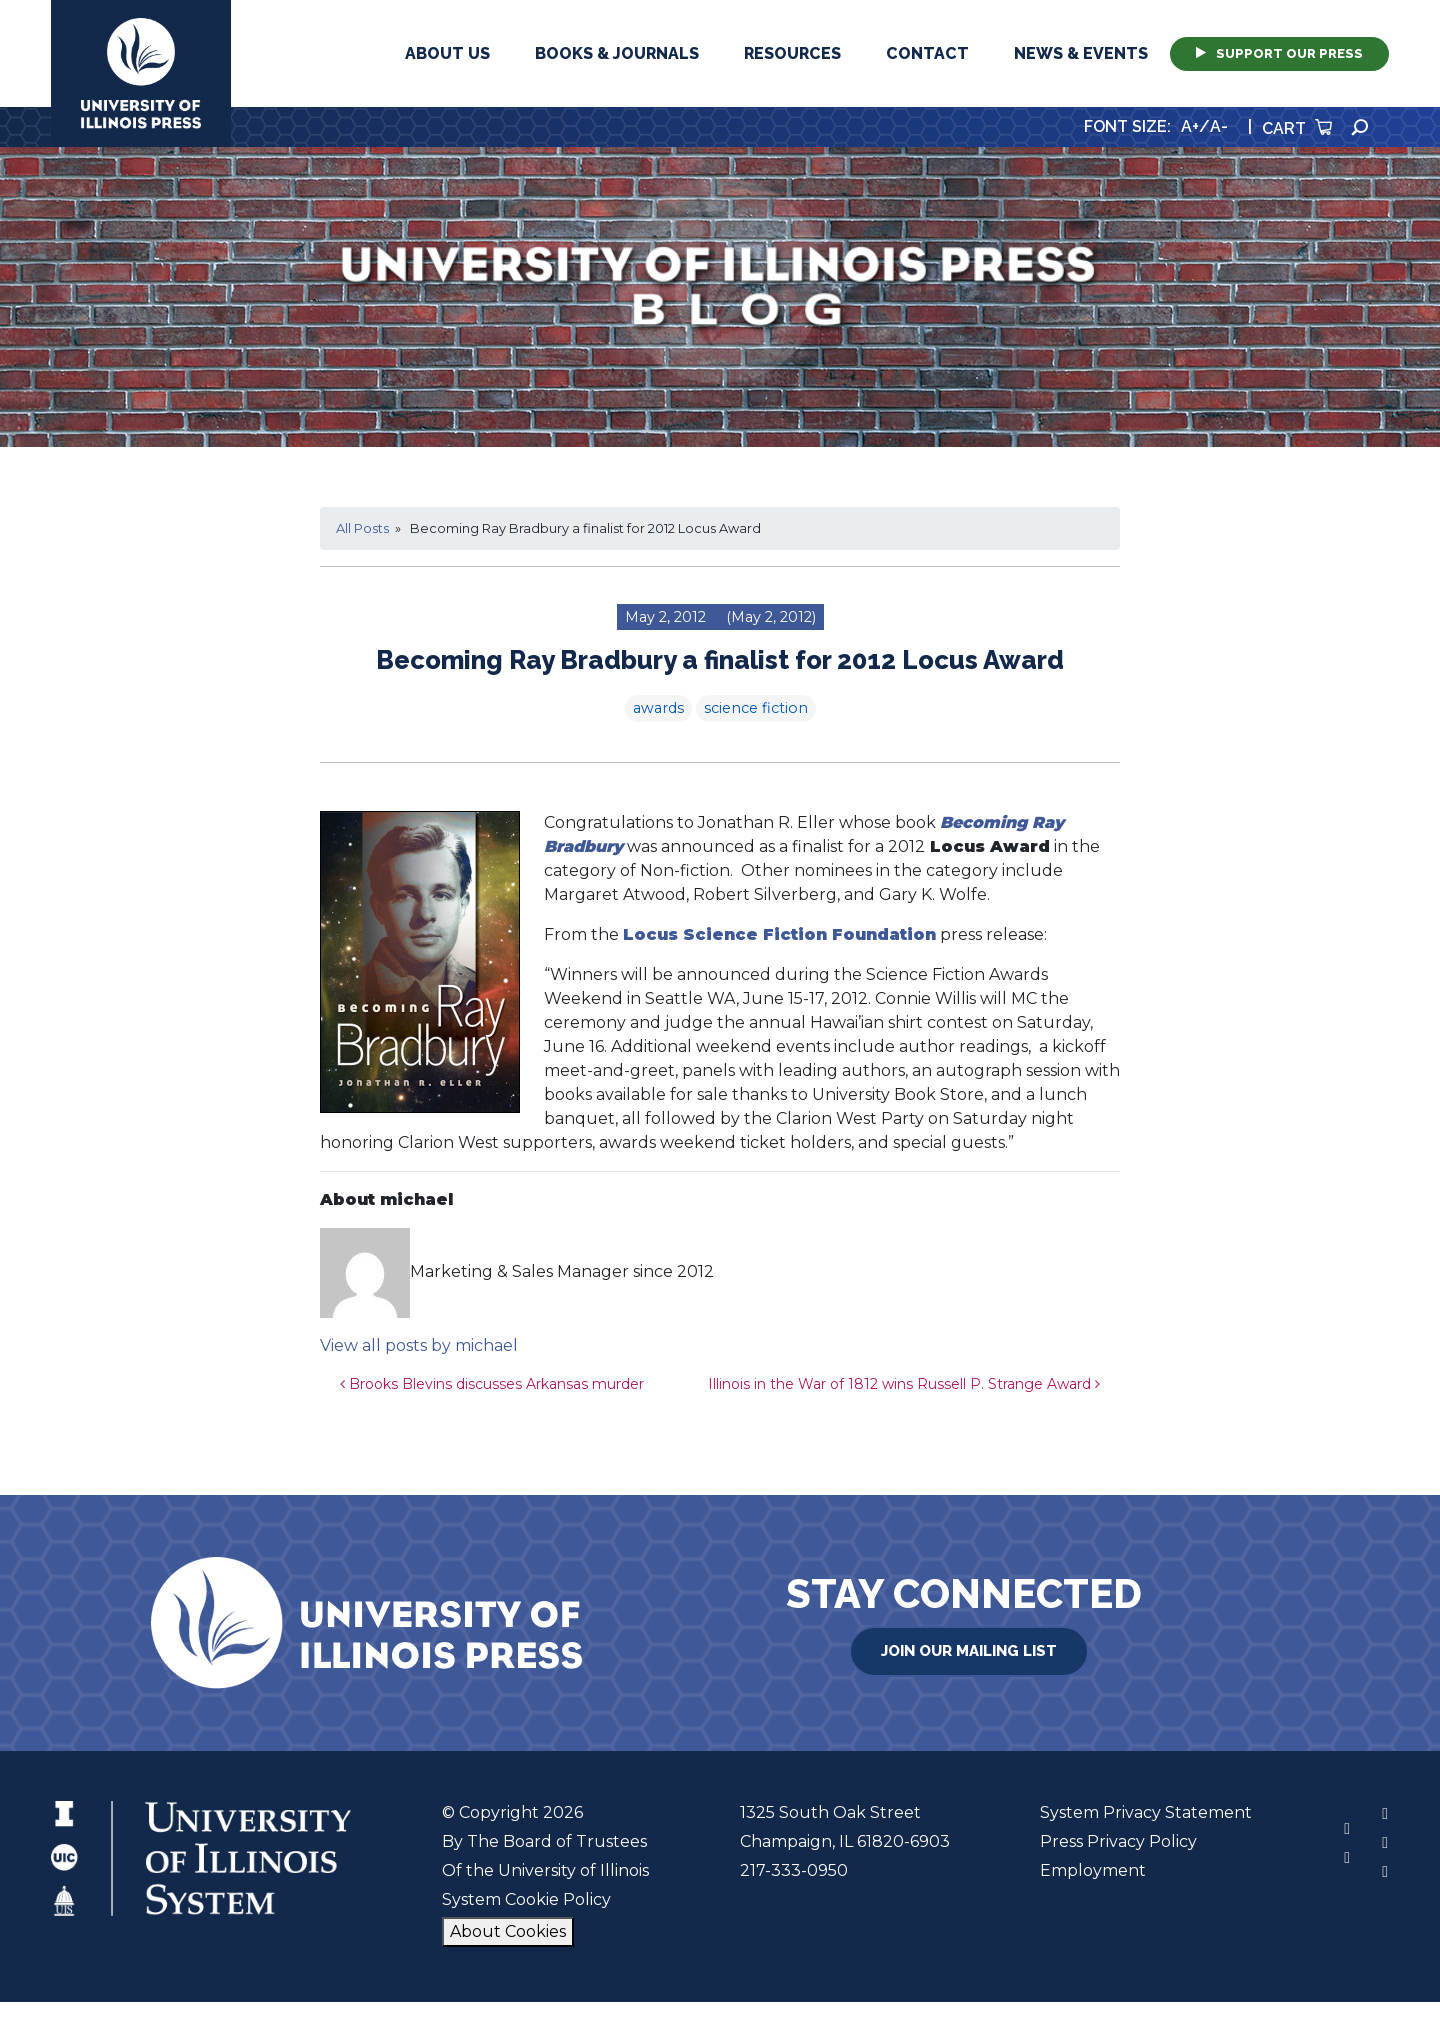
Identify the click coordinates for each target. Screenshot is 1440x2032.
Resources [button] (792, 53)
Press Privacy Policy (1118, 1841)
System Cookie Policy (526, 1899)
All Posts (362, 528)
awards (658, 708)
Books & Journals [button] (617, 53)
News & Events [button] (1081, 53)
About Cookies (508, 1931)
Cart (1297, 128)
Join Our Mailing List (969, 1651)
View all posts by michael (419, 1345)
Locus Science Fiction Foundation (779, 934)
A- (1219, 126)
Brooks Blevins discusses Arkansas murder (492, 1384)
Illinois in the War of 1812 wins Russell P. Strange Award (904, 1384)
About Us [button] (447, 53)
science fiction (756, 708)
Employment (1093, 1870)
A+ (1190, 126)
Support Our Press (1279, 53)
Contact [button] (927, 53)
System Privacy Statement (1146, 1812)
